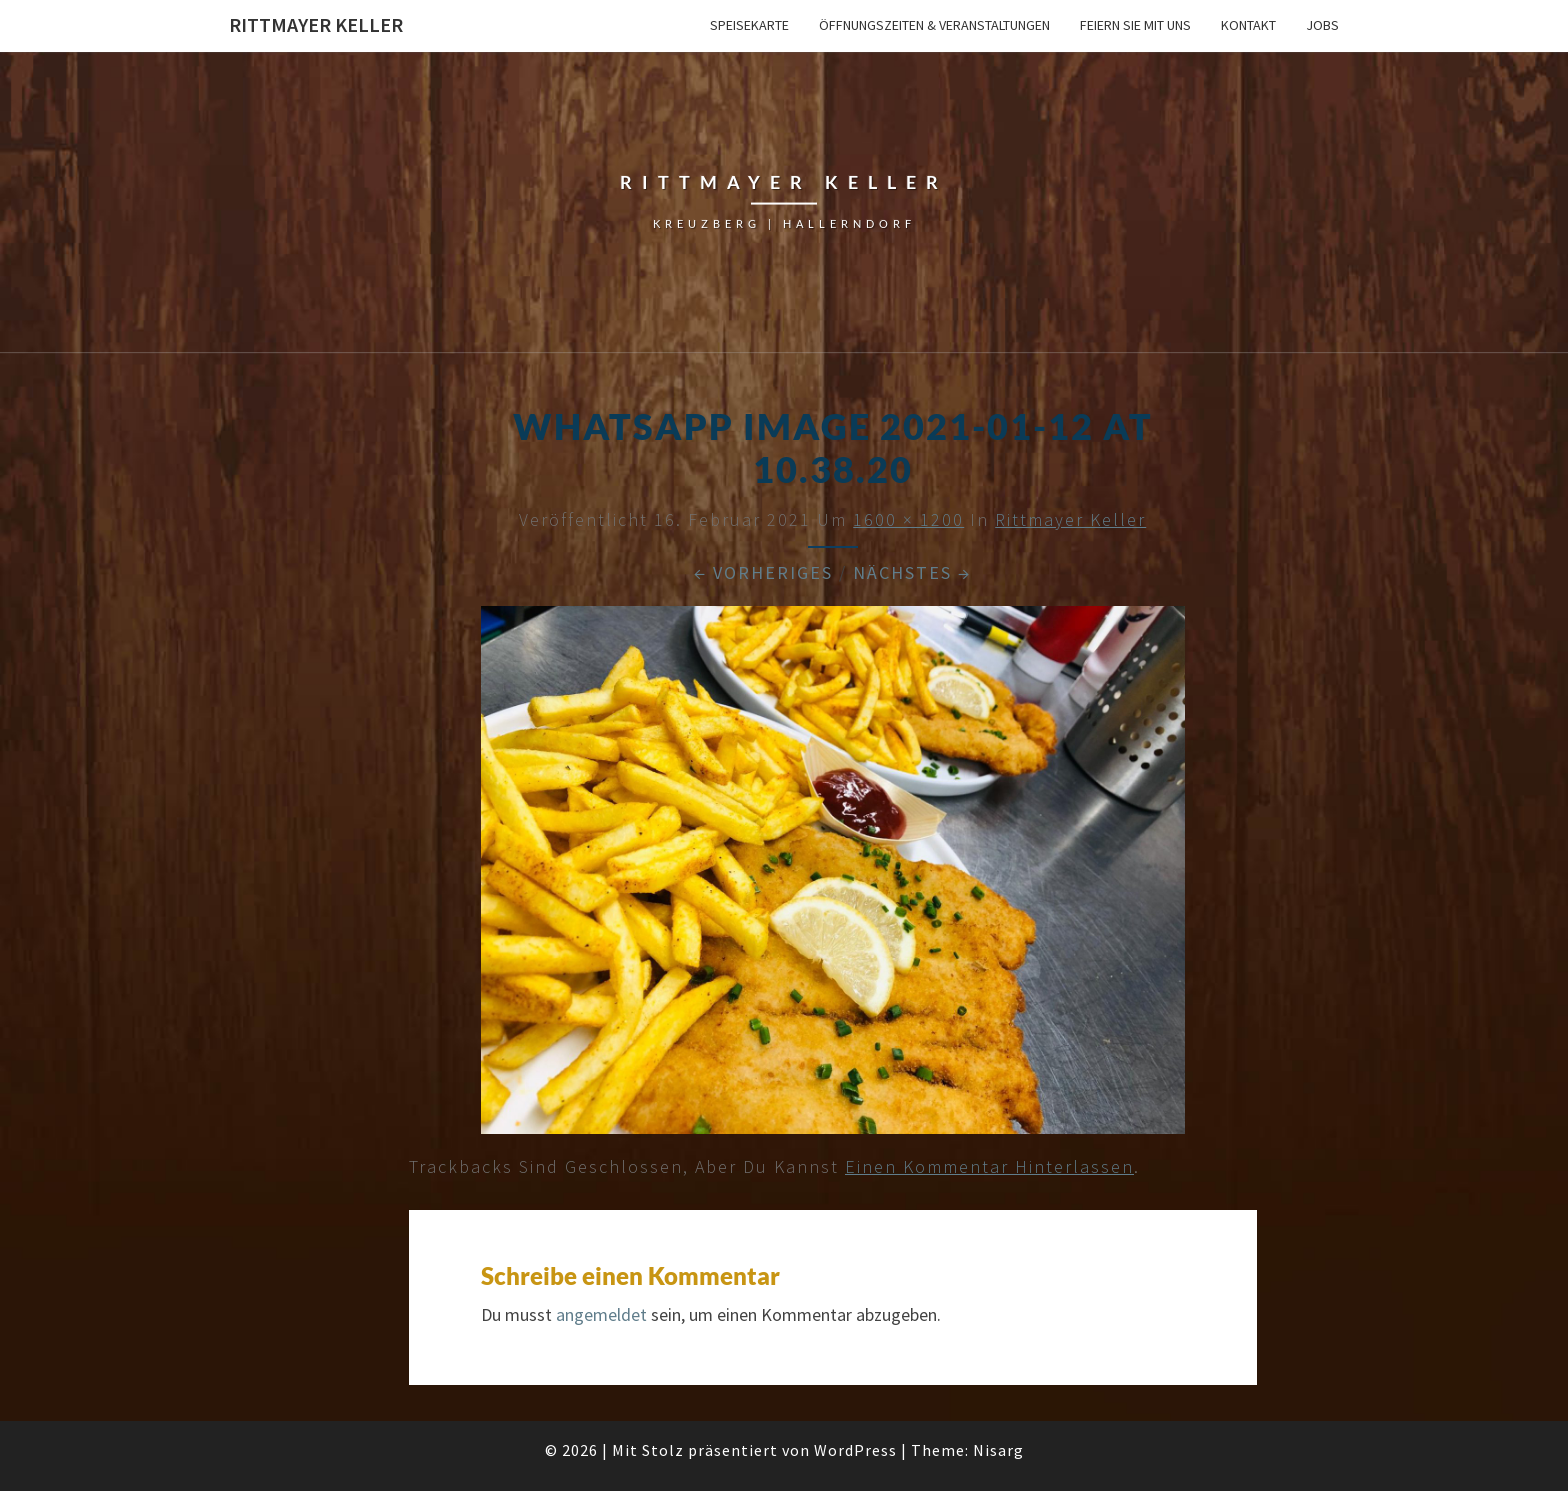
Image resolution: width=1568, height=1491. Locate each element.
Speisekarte (749, 25)
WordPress (855, 1450)
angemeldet (601, 1314)
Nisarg (998, 1450)
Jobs (1322, 25)
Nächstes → (912, 572)
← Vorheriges (763, 572)
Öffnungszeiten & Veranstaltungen (934, 25)
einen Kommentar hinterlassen (989, 1166)
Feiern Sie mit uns (1135, 25)
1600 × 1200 (908, 519)
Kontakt (1248, 25)
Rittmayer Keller (316, 24)
